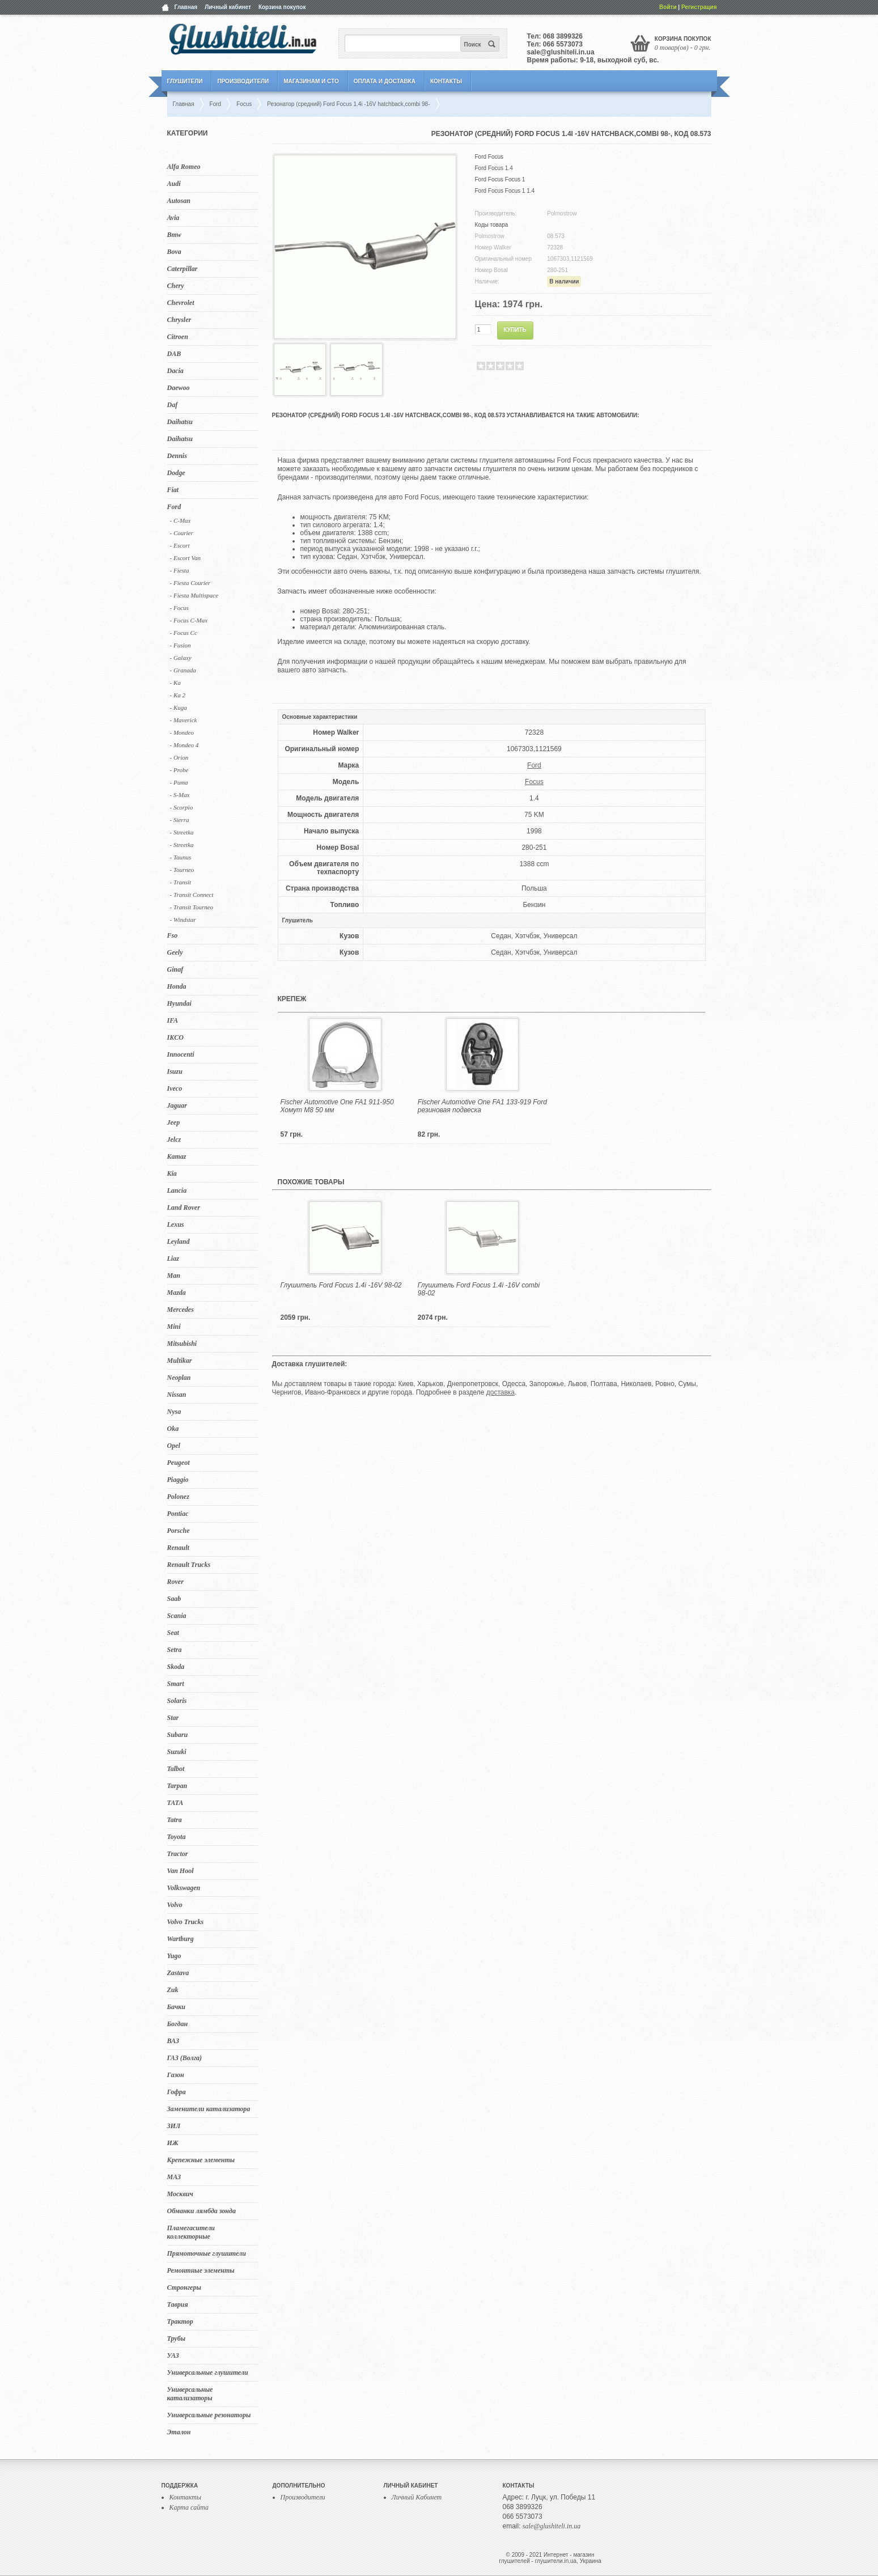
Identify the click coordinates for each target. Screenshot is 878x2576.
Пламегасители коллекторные (191, 2232)
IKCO (175, 1037)
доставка (500, 1392)
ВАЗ (173, 2041)
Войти (668, 7)
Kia (172, 1173)
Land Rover (183, 1207)
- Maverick (183, 720)
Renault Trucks (189, 1565)
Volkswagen (184, 1888)
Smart (175, 1684)
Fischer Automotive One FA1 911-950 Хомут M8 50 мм (337, 1106)
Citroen (177, 337)
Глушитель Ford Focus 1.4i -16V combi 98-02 (479, 1289)
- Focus (179, 607)
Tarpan (177, 1786)
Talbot (176, 1769)
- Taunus (181, 857)
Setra (174, 1650)
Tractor (177, 1854)
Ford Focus (489, 157)
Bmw (174, 235)
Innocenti (180, 1054)
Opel (173, 1446)
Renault (178, 1548)
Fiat (173, 490)
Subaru (177, 1735)
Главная (186, 7)
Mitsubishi (182, 1344)
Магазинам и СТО (310, 81)
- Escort (180, 545)
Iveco (175, 1088)
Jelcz (174, 1139)
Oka (173, 1429)
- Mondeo (182, 732)
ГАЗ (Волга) (184, 2058)
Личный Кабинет (417, 2497)
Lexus (175, 1224)
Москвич (180, 2194)
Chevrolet (180, 303)
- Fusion (180, 645)
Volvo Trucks (185, 1922)
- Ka (175, 682)
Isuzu (175, 1071)
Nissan (176, 1395)
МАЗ (174, 2177)
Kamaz (176, 1156)
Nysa (174, 1412)
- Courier (181, 532)
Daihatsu (180, 422)
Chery (175, 286)
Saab (174, 1599)
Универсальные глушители (207, 2372)
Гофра (176, 2092)
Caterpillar (182, 269)
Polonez (178, 1497)
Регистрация (699, 7)
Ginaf (175, 969)
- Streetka (182, 832)
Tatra (174, 1820)
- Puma (179, 782)
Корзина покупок (282, 7)
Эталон (179, 2432)
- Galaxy (181, 657)
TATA (175, 1803)
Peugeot (178, 1463)
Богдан (177, 2024)
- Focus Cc (183, 632)
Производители (243, 81)
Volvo (175, 1905)
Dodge (176, 473)
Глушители (185, 81)
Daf (172, 405)
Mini (174, 1327)
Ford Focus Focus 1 (500, 179)
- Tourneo (182, 869)
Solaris (177, 1701)
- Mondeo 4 (184, 745)
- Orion (179, 757)
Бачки (176, 2007)
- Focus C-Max (189, 620)
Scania (176, 1616)
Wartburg (180, 1939)
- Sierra (179, 819)
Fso (172, 935)
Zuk (173, 1990)
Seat (173, 1633)
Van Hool (180, 1871)
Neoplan (179, 1378)
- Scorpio (181, 807)
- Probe (179, 769)
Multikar (179, 1361)
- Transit (181, 882)
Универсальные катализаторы (190, 2394)
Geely (175, 952)
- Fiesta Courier (190, 582)
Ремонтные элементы (201, 2270)
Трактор (180, 2321)
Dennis (177, 456)
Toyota (176, 1837)
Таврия (177, 2304)
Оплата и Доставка (384, 81)
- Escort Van (185, 557)
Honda (176, 986)
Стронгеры (184, 2287)
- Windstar (183, 919)
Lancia (177, 1190)
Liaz (173, 1258)
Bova (174, 252)
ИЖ (173, 2143)
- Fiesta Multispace (194, 595)
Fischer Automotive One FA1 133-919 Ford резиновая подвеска (482, 1106)
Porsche (178, 1531)
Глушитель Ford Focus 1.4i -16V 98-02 (341, 1285)
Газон (175, 2075)
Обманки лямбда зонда (201, 2211)
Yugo (174, 1956)
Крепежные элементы (201, 2160)
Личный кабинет (228, 7)
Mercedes (180, 1310)
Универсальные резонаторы (209, 2415)
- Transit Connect (192, 894)
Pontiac (178, 1514)
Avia (173, 218)
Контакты (446, 81)
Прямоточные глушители (206, 2253)
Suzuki (176, 1752)
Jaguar (177, 1105)
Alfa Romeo (184, 167)
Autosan (178, 201)
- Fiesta (179, 570)
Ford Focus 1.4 (494, 168)
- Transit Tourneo (192, 907)
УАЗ (173, 2355)
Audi (174, 184)
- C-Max (180, 520)
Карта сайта (189, 2507)
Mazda (176, 1293)
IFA (173, 1020)
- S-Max (180, 794)
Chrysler (179, 320)
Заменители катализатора (209, 2109)
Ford (174, 507)
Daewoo (178, 388)
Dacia (175, 371)
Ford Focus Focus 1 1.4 (505, 191)
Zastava (178, 1973)
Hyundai (179, 1003)
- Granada (183, 670)
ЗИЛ (174, 2126)
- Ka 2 (178, 695)
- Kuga (178, 707)
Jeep (173, 1122)
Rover (175, 1582)
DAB (174, 354)
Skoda (176, 1667)
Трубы (176, 2338)
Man (173, 1275)
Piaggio (178, 1480)
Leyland (178, 1241)
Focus (534, 782)
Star (173, 1718)
